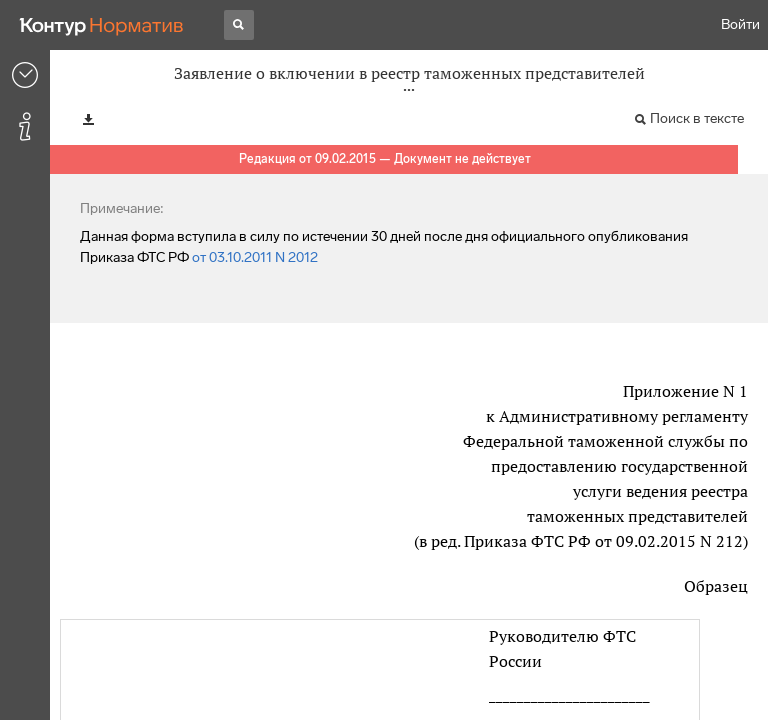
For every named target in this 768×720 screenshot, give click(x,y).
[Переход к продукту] (102, 25)
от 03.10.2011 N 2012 (255, 257)
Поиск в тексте (697, 118)
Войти (740, 24)
